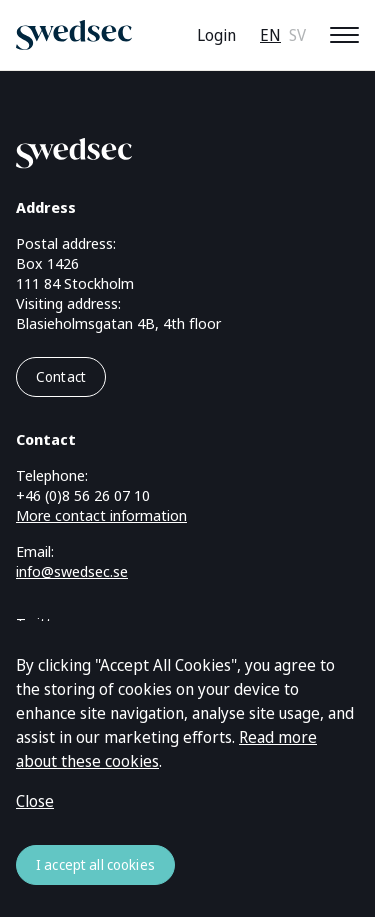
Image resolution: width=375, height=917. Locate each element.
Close (35, 801)
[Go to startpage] (163, 149)
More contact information (101, 515)
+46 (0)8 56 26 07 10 (83, 495)
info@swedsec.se (72, 571)
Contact (61, 376)
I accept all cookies (95, 864)
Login (216, 35)
